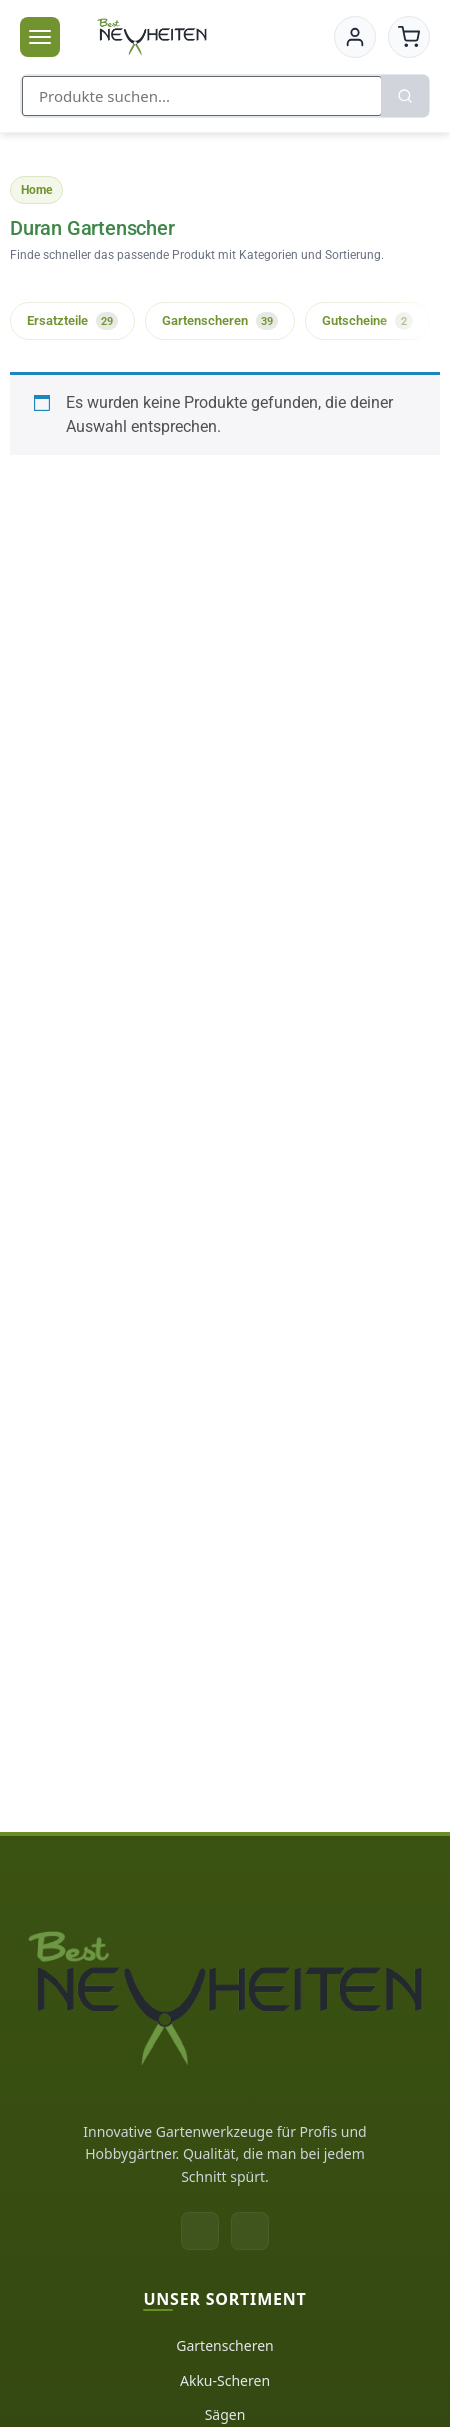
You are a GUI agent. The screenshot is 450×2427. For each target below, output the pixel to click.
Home (36, 190)
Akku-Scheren (225, 2380)
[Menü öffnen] (40, 37)
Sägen (225, 2414)
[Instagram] (250, 2231)
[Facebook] (200, 2231)
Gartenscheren (224, 2345)
